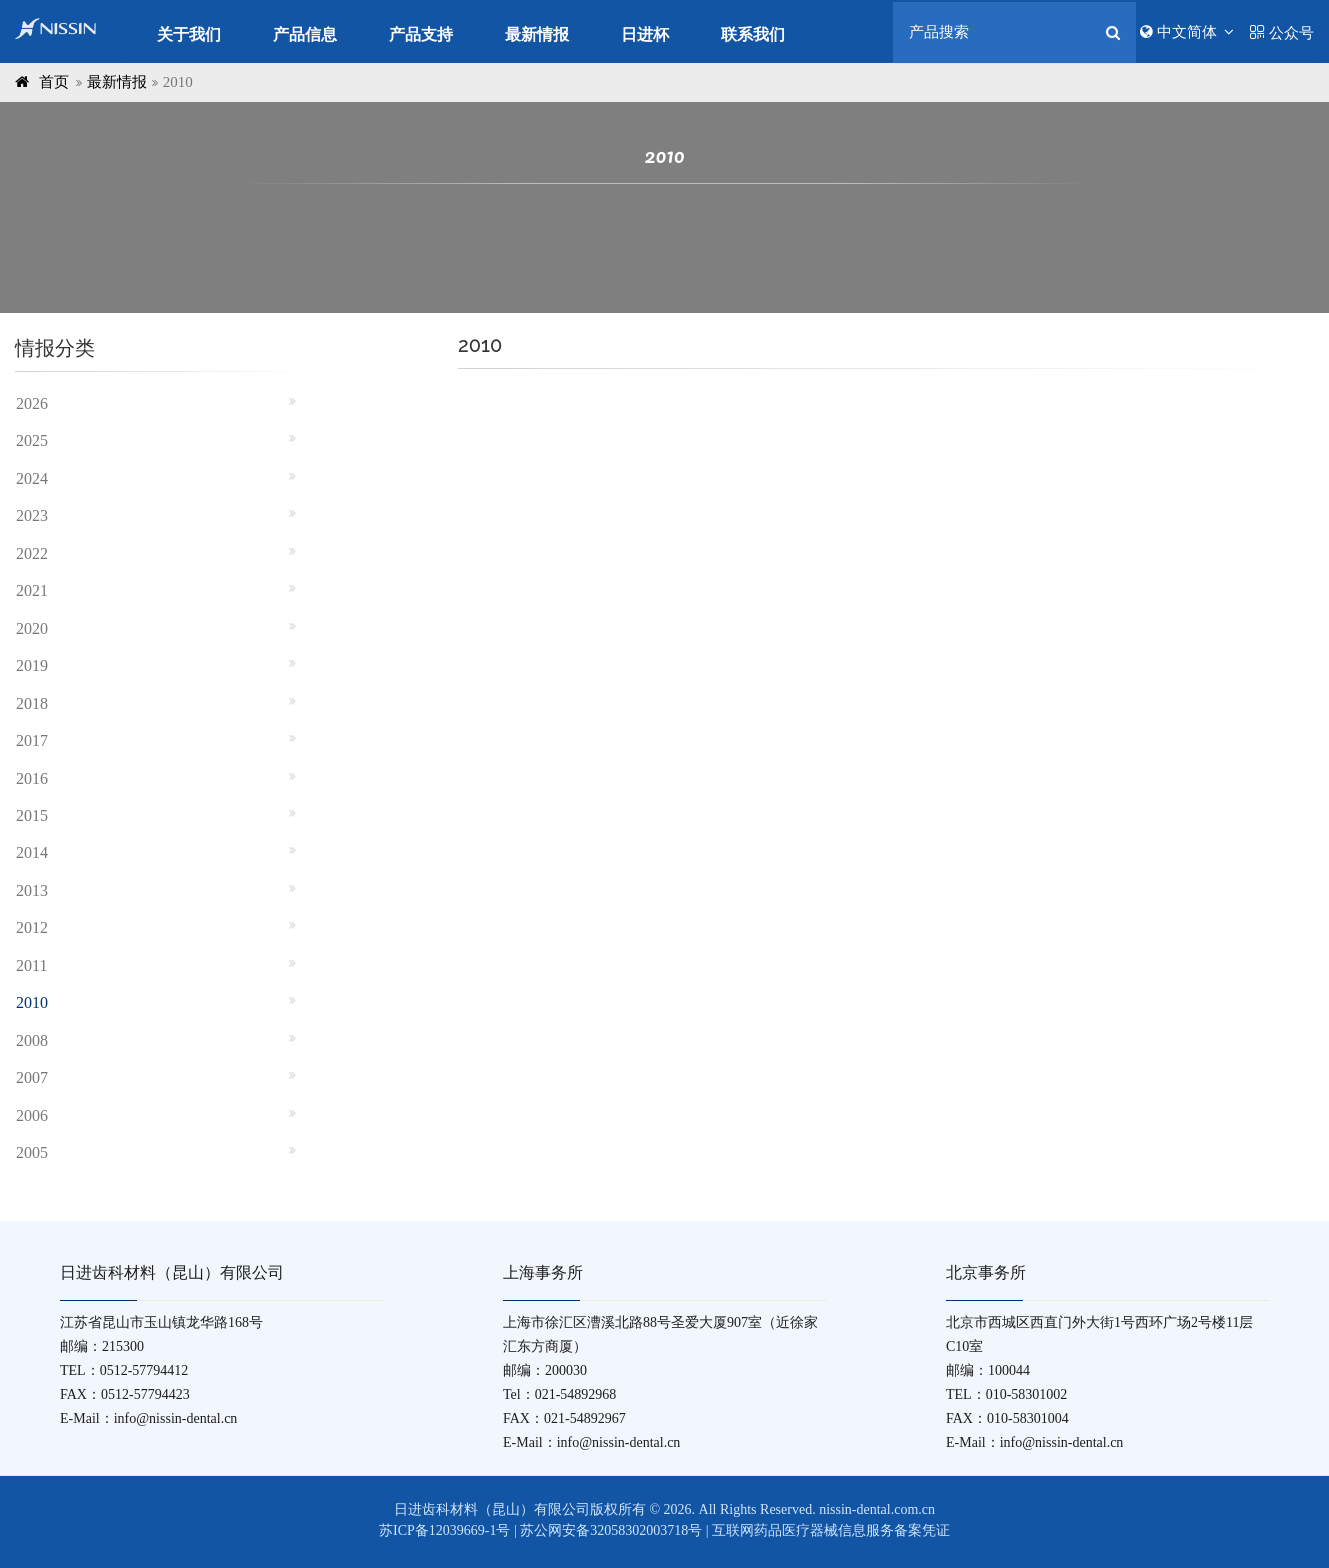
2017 (32, 740)
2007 (32, 1077)
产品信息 (305, 34)
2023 (32, 515)
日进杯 (645, 34)
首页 (54, 82)
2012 (32, 927)
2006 (32, 1115)
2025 (32, 440)
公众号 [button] (1281, 33)
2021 (32, 590)
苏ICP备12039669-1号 (444, 1530)
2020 (32, 628)
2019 (32, 665)
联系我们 (753, 34)
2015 (32, 815)
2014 (32, 852)
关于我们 (189, 34)
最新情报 (537, 34)
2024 (32, 478)
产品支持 (421, 34)
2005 (32, 1152)
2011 (31, 965)
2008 (32, 1040)
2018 (32, 703)
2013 (32, 890)
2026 (32, 403)
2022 (32, 553)
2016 (32, 778)
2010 (32, 1002)
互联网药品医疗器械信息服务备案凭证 (831, 1530)
